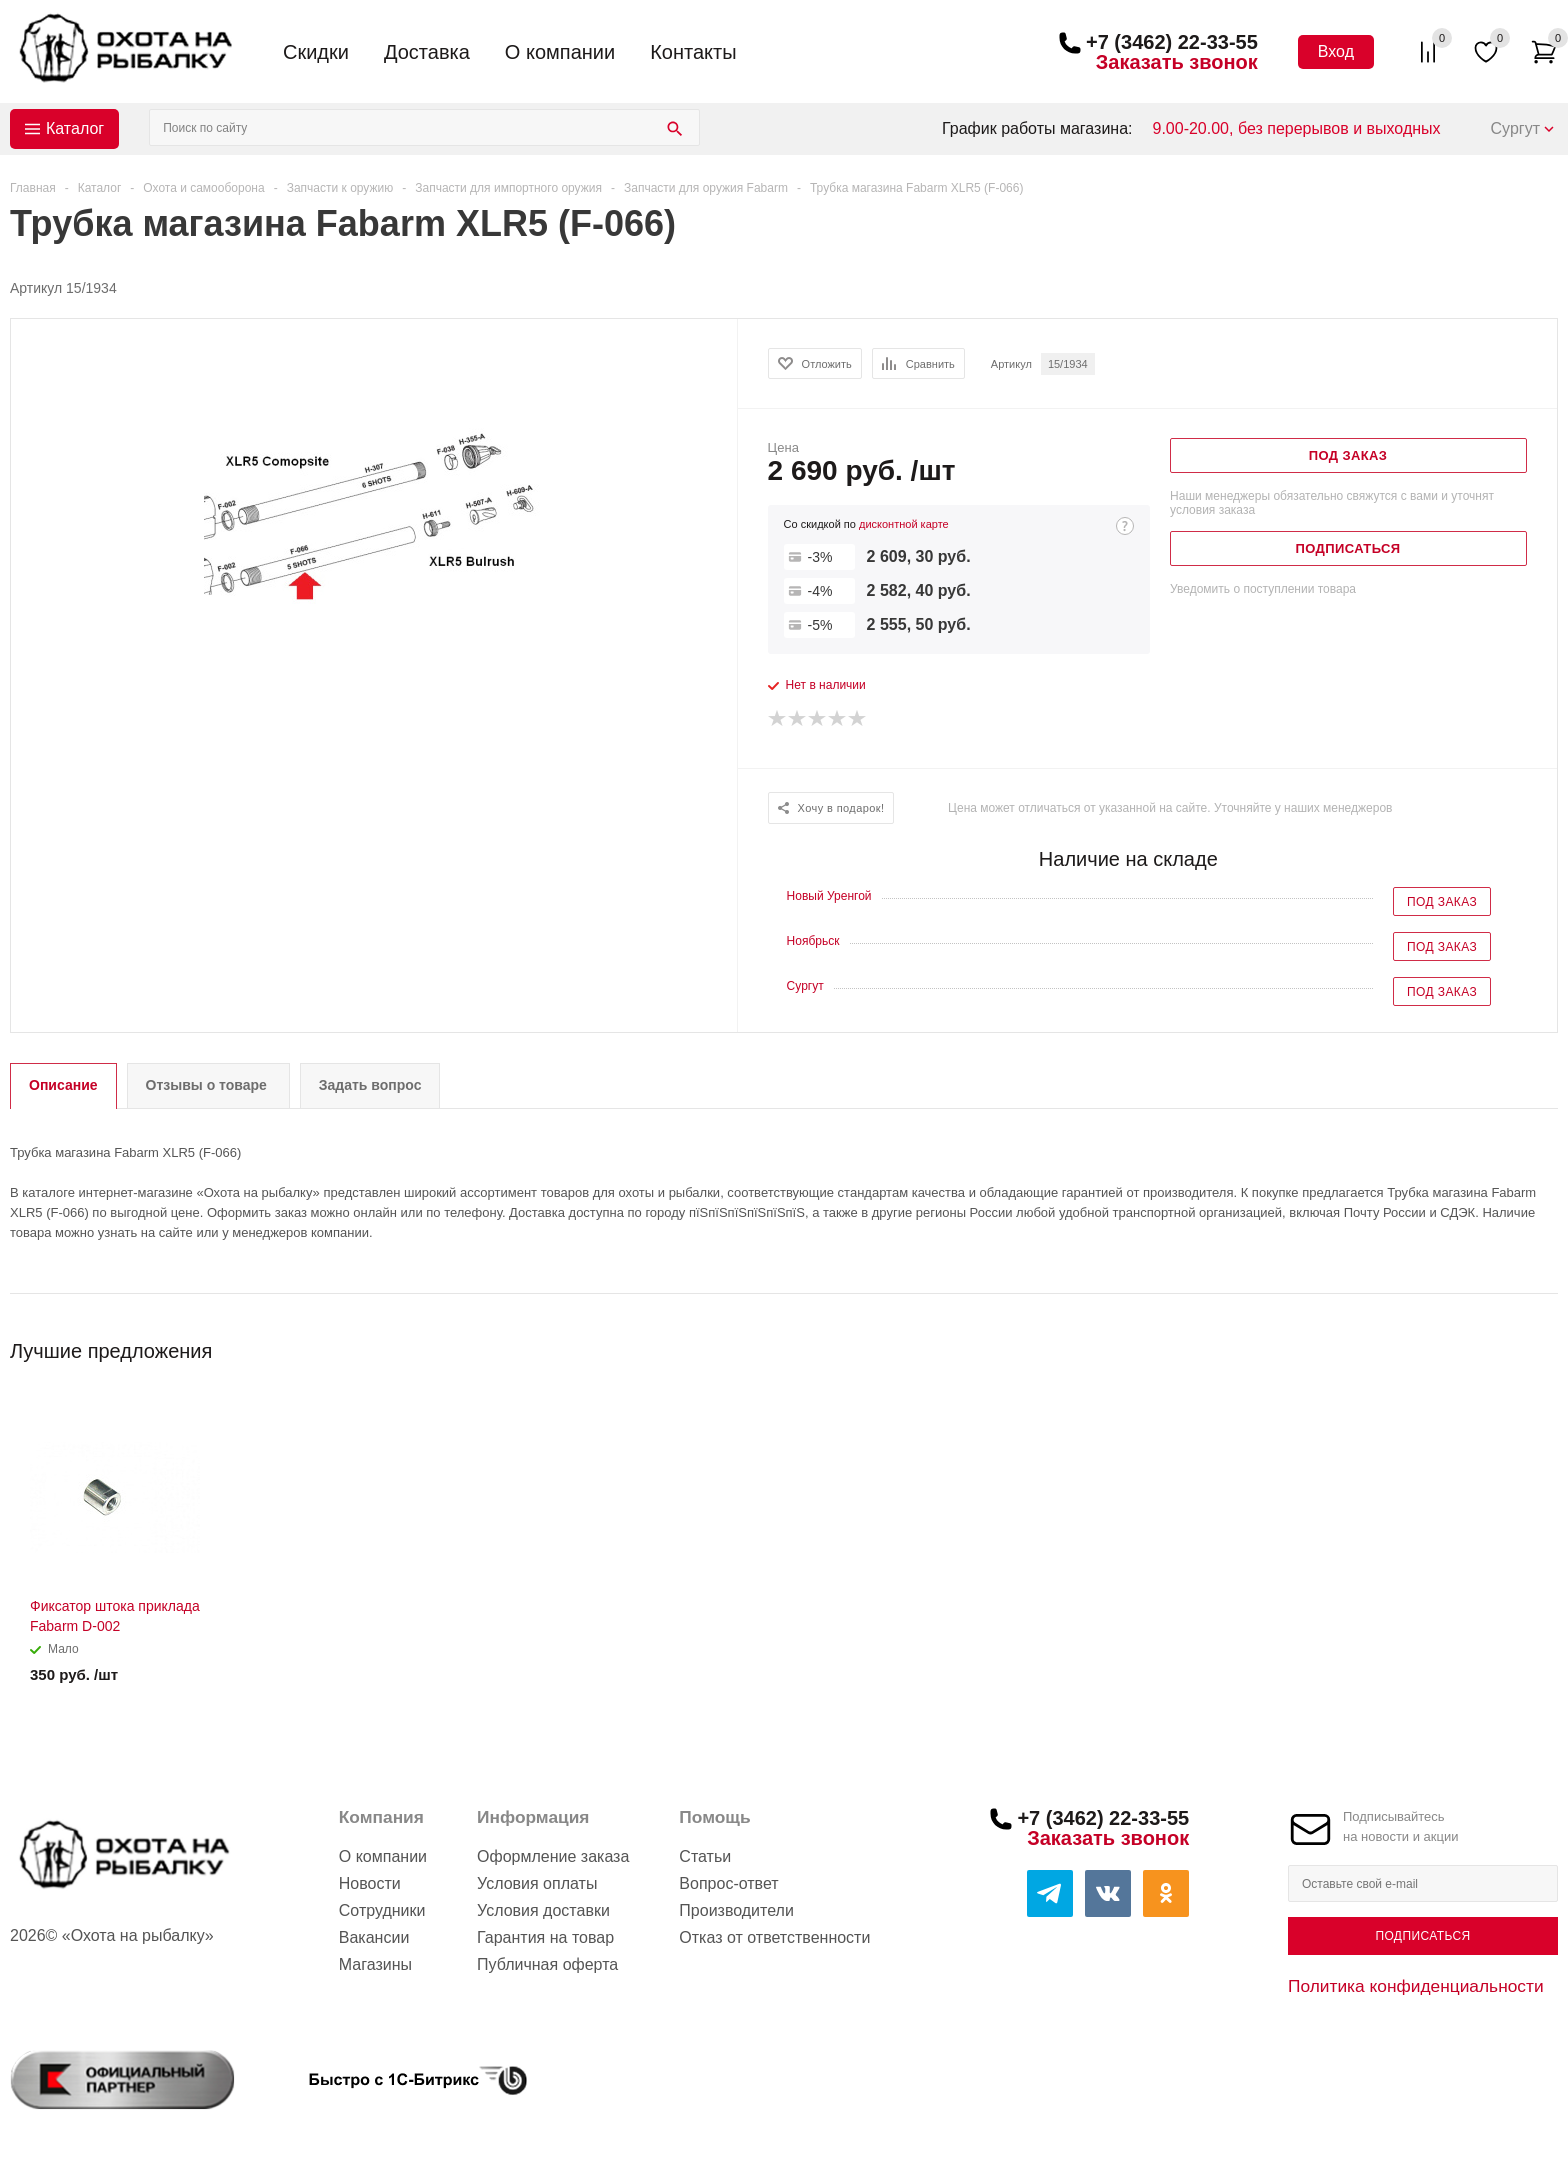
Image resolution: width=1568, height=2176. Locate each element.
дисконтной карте (904, 524)
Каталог (75, 128)
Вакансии (374, 1937)
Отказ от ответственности (774, 1937)
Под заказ (1442, 902)
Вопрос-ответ (728, 1883)
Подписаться (1422, 1936)
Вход (1336, 51)
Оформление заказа (553, 1856)
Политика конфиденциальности (1416, 1986)
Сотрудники (382, 1910)
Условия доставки (543, 1910)
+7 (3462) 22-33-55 (1172, 42)
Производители (736, 1910)
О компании (560, 52)
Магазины (375, 1964)
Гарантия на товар (545, 1937)
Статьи (705, 1856)
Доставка (427, 52)
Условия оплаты (537, 1883)
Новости (370, 1883)
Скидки (316, 52)
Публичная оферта (547, 1964)
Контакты (693, 52)
